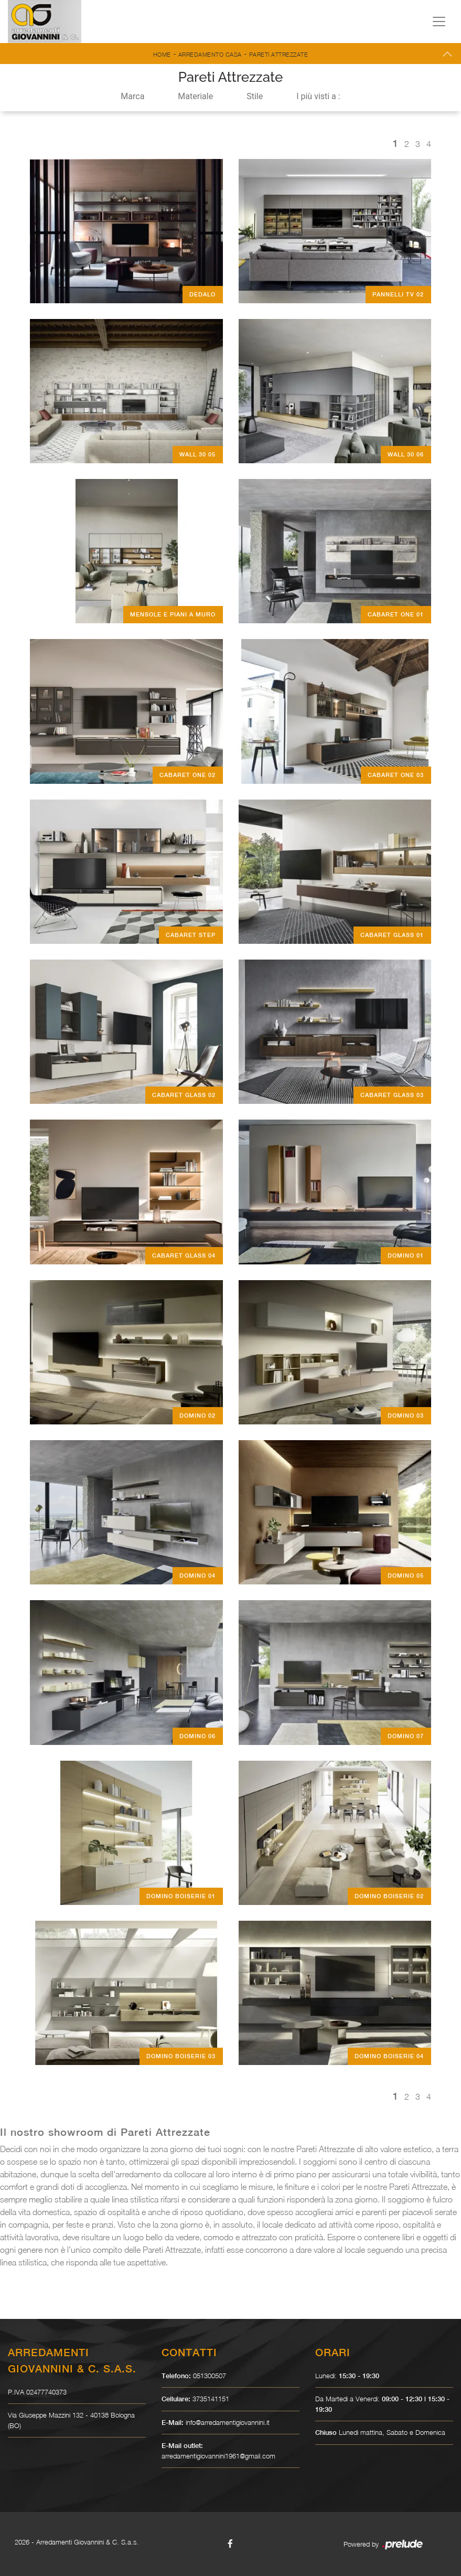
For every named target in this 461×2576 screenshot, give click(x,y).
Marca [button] (132, 96)
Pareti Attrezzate (278, 54)
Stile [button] (254, 96)
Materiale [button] (195, 96)
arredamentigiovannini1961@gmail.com (218, 2456)
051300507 (209, 2375)
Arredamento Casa (210, 54)
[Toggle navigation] (439, 21)
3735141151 (210, 2398)
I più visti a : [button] (318, 96)
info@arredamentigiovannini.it (228, 2422)
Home (162, 54)
